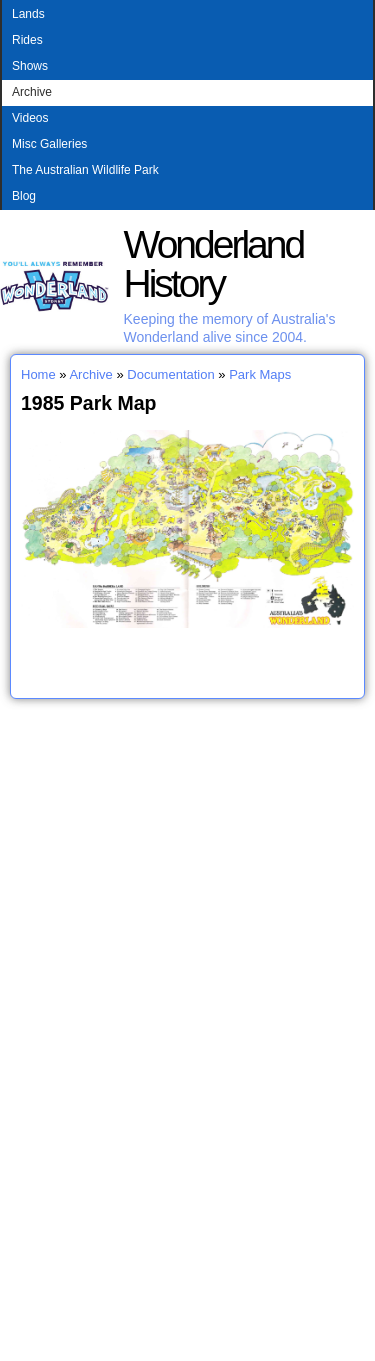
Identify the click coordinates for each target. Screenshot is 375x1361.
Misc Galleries (49, 144)
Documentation (170, 374)
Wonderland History (214, 264)
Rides (27, 40)
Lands (28, 14)
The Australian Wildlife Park (85, 170)
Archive (32, 92)
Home (38, 374)
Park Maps (260, 374)
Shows (30, 66)
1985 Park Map (89, 403)
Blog (24, 196)
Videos (30, 118)
